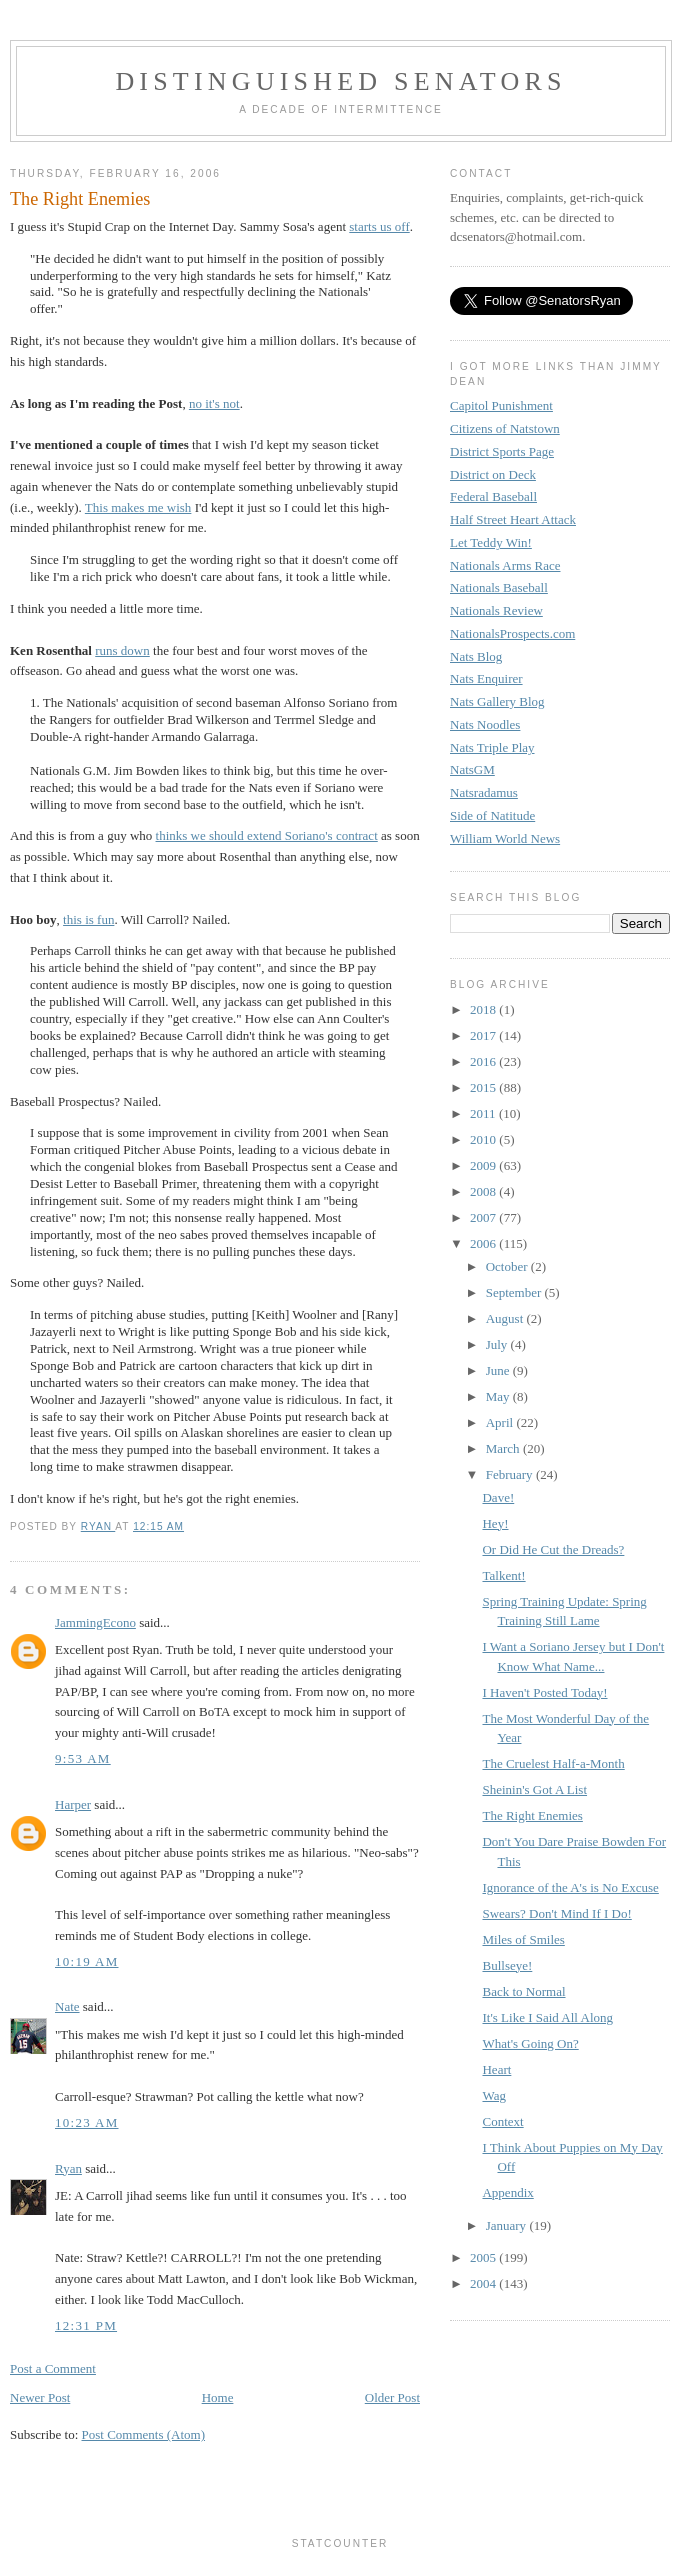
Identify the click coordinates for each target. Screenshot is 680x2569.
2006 (484, 1243)
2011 (484, 1113)
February (511, 1474)
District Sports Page (502, 451)
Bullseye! (507, 1965)
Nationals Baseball (499, 587)
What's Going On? (530, 2043)
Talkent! (503, 1575)
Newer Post (40, 2397)
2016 (484, 1061)
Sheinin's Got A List (534, 1789)
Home (218, 2397)
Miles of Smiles (523, 1939)
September (515, 1292)
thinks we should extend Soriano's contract (267, 835)
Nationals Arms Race (505, 565)
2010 (484, 1139)
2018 (484, 1009)
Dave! (498, 1497)
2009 (484, 1165)
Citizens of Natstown (505, 428)
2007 (484, 1217)
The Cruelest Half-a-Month (553, 1763)
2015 (484, 1087)
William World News (505, 838)
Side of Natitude (492, 815)
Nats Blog (476, 656)
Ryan (68, 2168)
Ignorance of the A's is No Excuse (570, 1887)
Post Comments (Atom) (144, 2434)
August (506, 1318)
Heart (496, 2069)
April (501, 1422)
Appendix (507, 2192)
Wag (494, 2095)
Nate (67, 2006)
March (504, 1448)
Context (502, 2121)
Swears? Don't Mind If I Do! (556, 1913)
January (508, 2225)
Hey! (495, 1523)
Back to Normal (523, 1991)
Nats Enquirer (486, 678)
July (498, 1344)
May (499, 1396)
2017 (484, 1035)
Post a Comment (53, 2368)
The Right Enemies (532, 1815)
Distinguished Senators (340, 81)
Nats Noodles (485, 724)
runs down (122, 650)
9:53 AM (83, 1758)
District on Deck (493, 474)
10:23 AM (87, 2122)
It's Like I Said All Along (547, 2017)
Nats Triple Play (492, 747)
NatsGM (472, 769)
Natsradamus (484, 792)
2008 (484, 1191)
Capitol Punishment (501, 405)
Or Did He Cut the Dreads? (553, 1549)
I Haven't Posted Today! (544, 1692)
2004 (484, 2283)
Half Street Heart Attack (513, 519)
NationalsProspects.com (512, 633)
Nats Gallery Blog (497, 701)
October (508, 1266)
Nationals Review (496, 610)
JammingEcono (95, 1622)
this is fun (88, 919)
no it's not (214, 403)
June (499, 1370)
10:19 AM (87, 1961)
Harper (73, 1804)
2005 (484, 2257)
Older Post (392, 2397)
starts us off (379, 226)
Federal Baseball (493, 496)
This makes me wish (138, 507)
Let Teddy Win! (491, 542)
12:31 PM (86, 2325)
